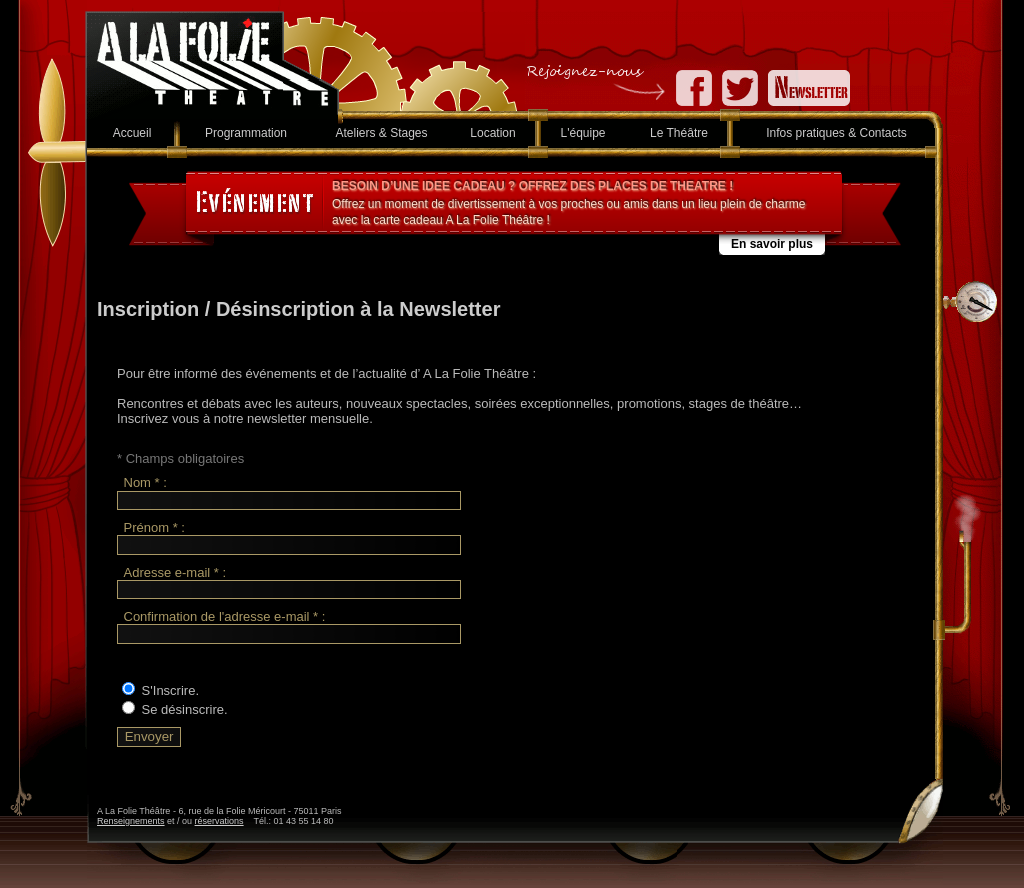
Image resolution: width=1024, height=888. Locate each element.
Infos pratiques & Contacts (836, 133)
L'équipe (583, 133)
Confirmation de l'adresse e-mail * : (225, 616)
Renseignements (131, 821)
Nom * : (145, 483)
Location (492, 133)
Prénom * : (154, 527)
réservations (219, 821)
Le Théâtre (679, 133)
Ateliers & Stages (381, 133)
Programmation (246, 133)
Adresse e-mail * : (175, 572)
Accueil (132, 133)
